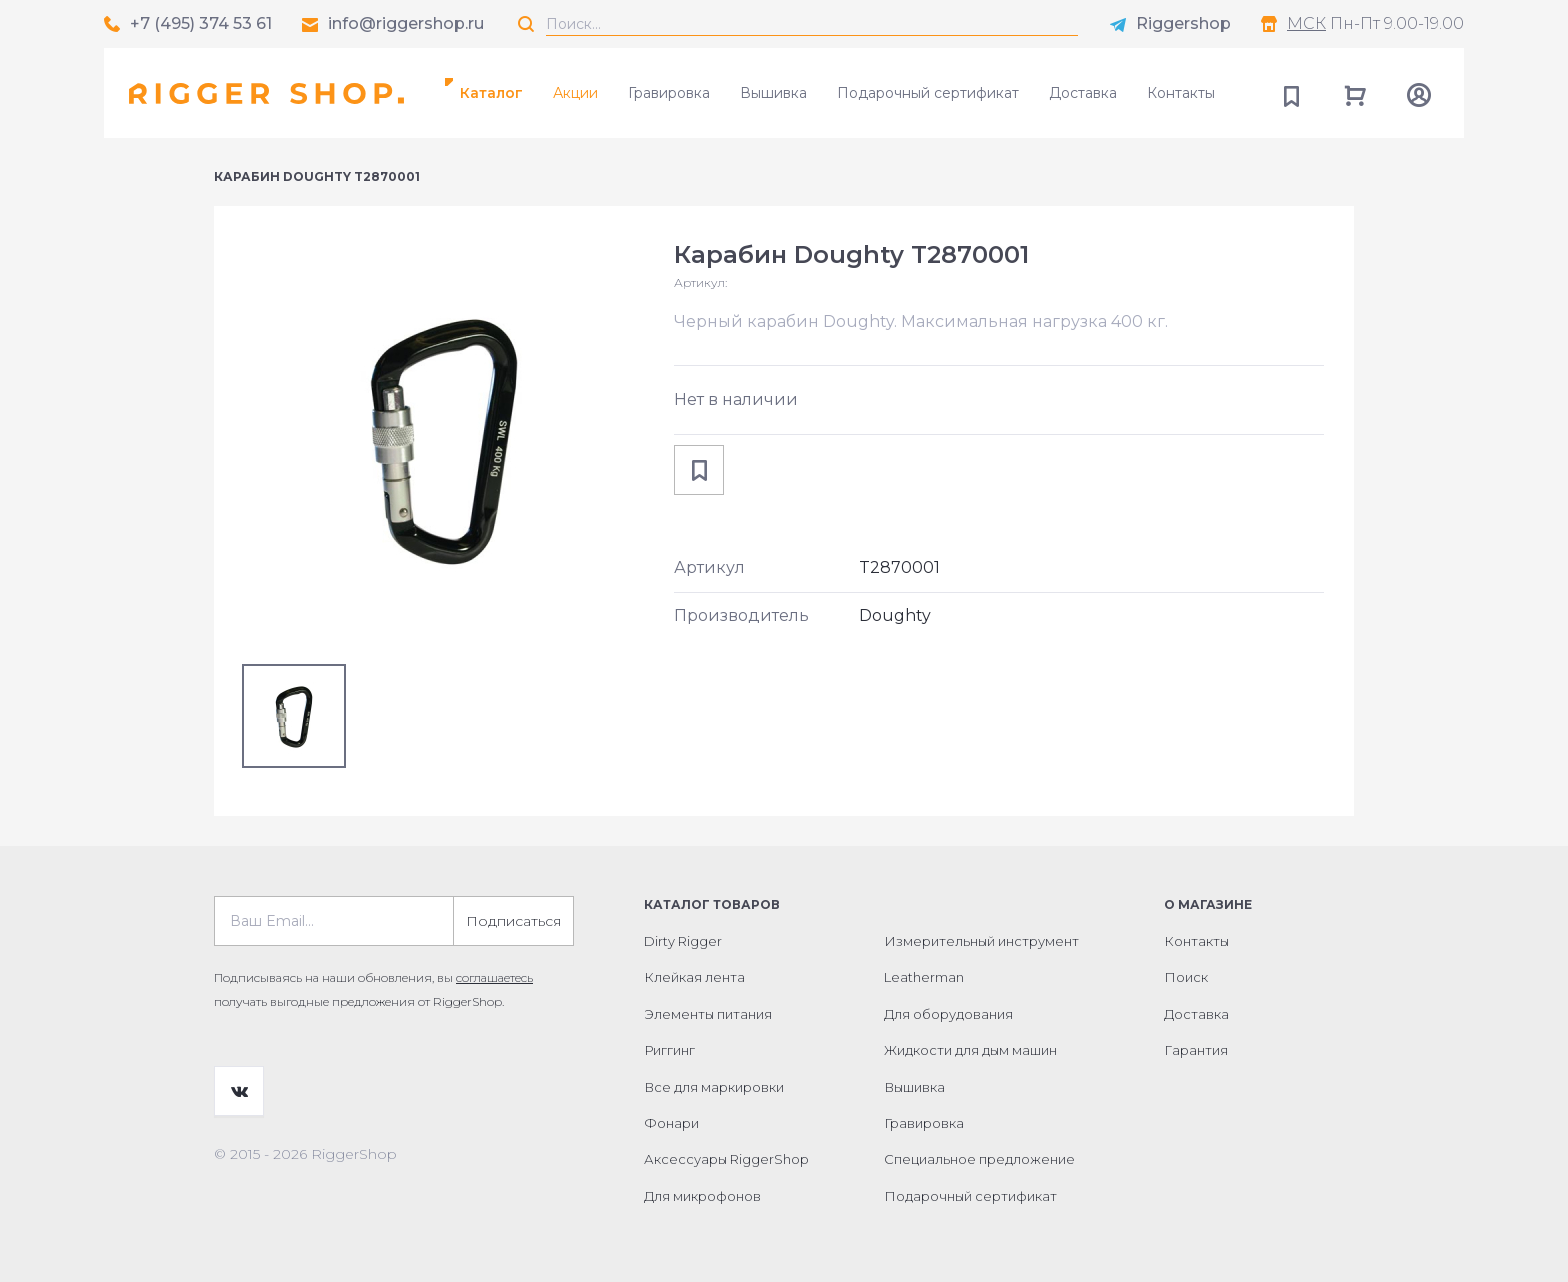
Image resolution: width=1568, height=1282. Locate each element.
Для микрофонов (702, 1196)
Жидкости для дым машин (970, 1050)
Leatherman (924, 977)
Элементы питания (708, 1014)
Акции (575, 93)
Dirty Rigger (683, 941)
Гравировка (669, 93)
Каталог (491, 93)
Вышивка (773, 93)
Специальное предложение (979, 1159)
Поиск (1186, 977)
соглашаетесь (494, 977)
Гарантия (1196, 1050)
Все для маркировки (714, 1087)
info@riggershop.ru (406, 23)
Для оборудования (948, 1014)
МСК (1306, 23)
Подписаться (513, 921)
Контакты (1181, 93)
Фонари (671, 1123)
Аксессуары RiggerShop (726, 1159)
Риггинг (669, 1050)
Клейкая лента (694, 977)
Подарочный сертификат (928, 93)
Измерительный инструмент (981, 941)
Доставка (1083, 93)
